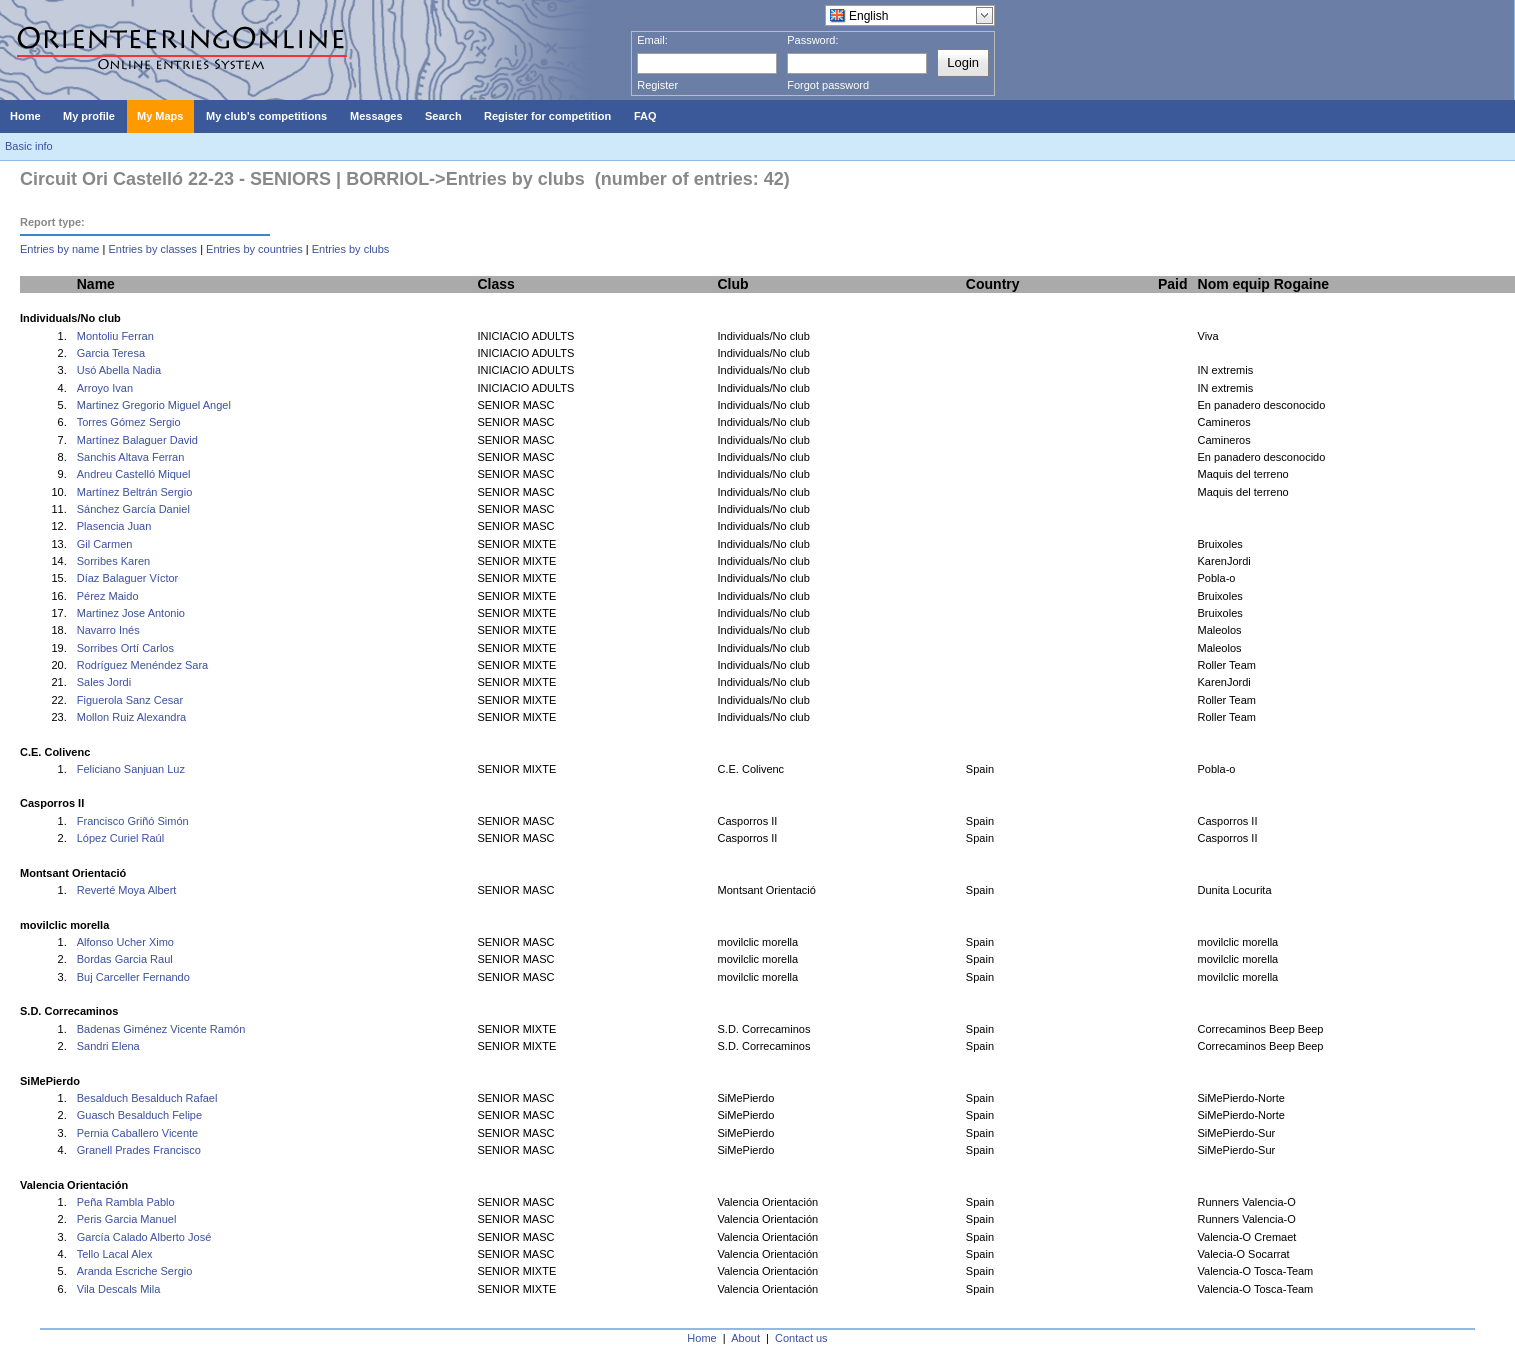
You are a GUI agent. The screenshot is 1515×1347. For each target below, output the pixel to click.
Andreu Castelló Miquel (134, 474)
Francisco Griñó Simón (133, 821)
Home (701, 1338)
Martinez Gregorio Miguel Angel (154, 405)
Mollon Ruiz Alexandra (131, 717)
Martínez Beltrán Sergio (135, 492)
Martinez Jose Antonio (131, 613)
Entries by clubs (351, 249)
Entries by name (59, 249)
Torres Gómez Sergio (129, 422)
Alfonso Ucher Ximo (125, 942)
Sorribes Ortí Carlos (125, 648)
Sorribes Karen (113, 561)
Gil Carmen (105, 544)
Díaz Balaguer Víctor (128, 578)
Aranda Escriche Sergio (135, 1271)
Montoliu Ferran (115, 336)
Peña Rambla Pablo (126, 1202)
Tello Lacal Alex (115, 1254)
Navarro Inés (108, 630)
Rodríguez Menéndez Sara (142, 665)
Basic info (29, 146)
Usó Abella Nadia (119, 370)
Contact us (801, 1338)
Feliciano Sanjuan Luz (131, 769)
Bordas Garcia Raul (125, 959)
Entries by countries (254, 249)
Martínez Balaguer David (137, 440)
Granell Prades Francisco (139, 1150)
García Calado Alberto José (144, 1237)
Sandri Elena (108, 1046)
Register (657, 85)
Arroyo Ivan (105, 388)
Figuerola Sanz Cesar (130, 700)
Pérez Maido (108, 596)
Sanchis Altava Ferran (131, 457)
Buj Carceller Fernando (133, 977)
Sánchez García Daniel (133, 509)
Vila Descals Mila (119, 1289)
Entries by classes (152, 249)
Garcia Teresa (111, 353)
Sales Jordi (104, 682)
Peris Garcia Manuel (127, 1219)
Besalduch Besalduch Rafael (147, 1098)
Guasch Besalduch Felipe (139, 1115)
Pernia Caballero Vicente (137, 1133)
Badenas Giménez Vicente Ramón (161, 1029)
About (745, 1338)
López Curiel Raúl (120, 838)
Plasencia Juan (114, 526)
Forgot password (828, 85)
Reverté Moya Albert (127, 890)
